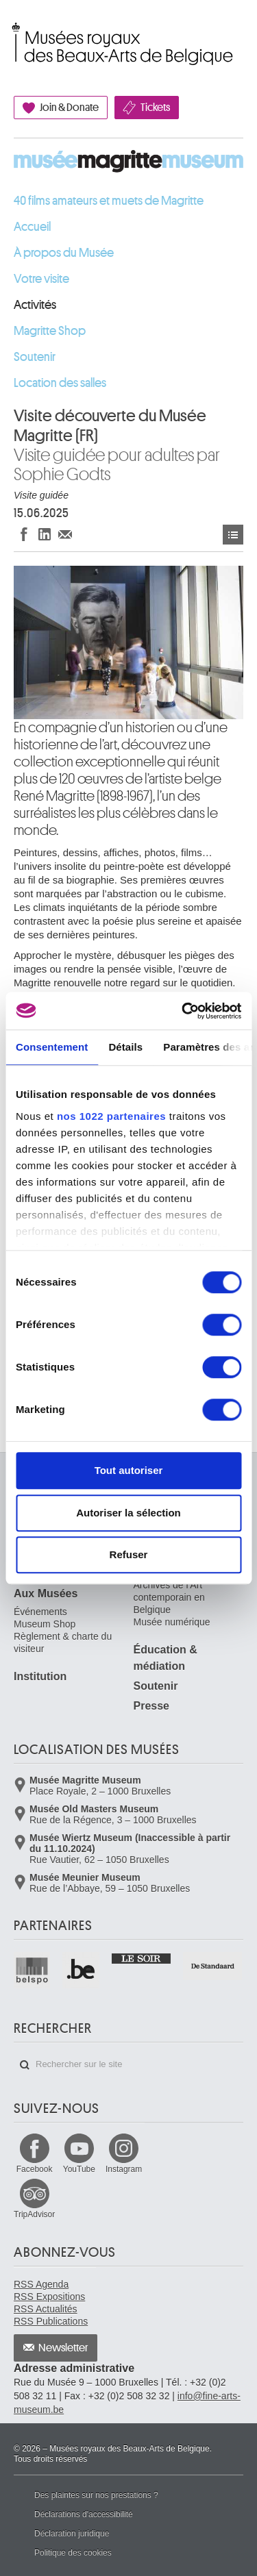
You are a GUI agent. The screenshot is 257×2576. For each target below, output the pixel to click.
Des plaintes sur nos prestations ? (96, 2495)
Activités (35, 305)
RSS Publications (51, 2321)
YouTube (79, 2169)
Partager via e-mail (65, 534)
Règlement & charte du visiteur (63, 1642)
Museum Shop (44, 1623)
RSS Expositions (49, 2296)
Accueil (32, 227)
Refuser (129, 1554)
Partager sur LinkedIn (44, 534)
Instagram (124, 2169)
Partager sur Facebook (24, 534)
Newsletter (63, 2347)
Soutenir (35, 357)
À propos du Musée (64, 253)
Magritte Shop (50, 331)
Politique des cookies (73, 2553)
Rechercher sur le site (24, 2065)
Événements (233, 535)
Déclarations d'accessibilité (83, 2514)
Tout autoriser (129, 1470)
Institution (40, 1676)
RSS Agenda (41, 2284)
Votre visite (41, 279)
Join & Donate (69, 107)
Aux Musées (45, 1593)
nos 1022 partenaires (111, 1116)
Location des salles (60, 383)
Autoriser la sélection (128, 1512)
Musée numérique (172, 1621)
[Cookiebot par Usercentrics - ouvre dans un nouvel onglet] (183, 1011)
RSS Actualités (45, 2308)
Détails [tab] (125, 1047)
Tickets (155, 107)
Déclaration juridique (71, 2533)
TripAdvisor (34, 2214)
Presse (152, 1706)
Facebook (34, 2169)
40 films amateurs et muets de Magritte (109, 201)
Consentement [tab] (52, 1047)
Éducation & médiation (165, 1658)
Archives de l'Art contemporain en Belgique (169, 1597)
